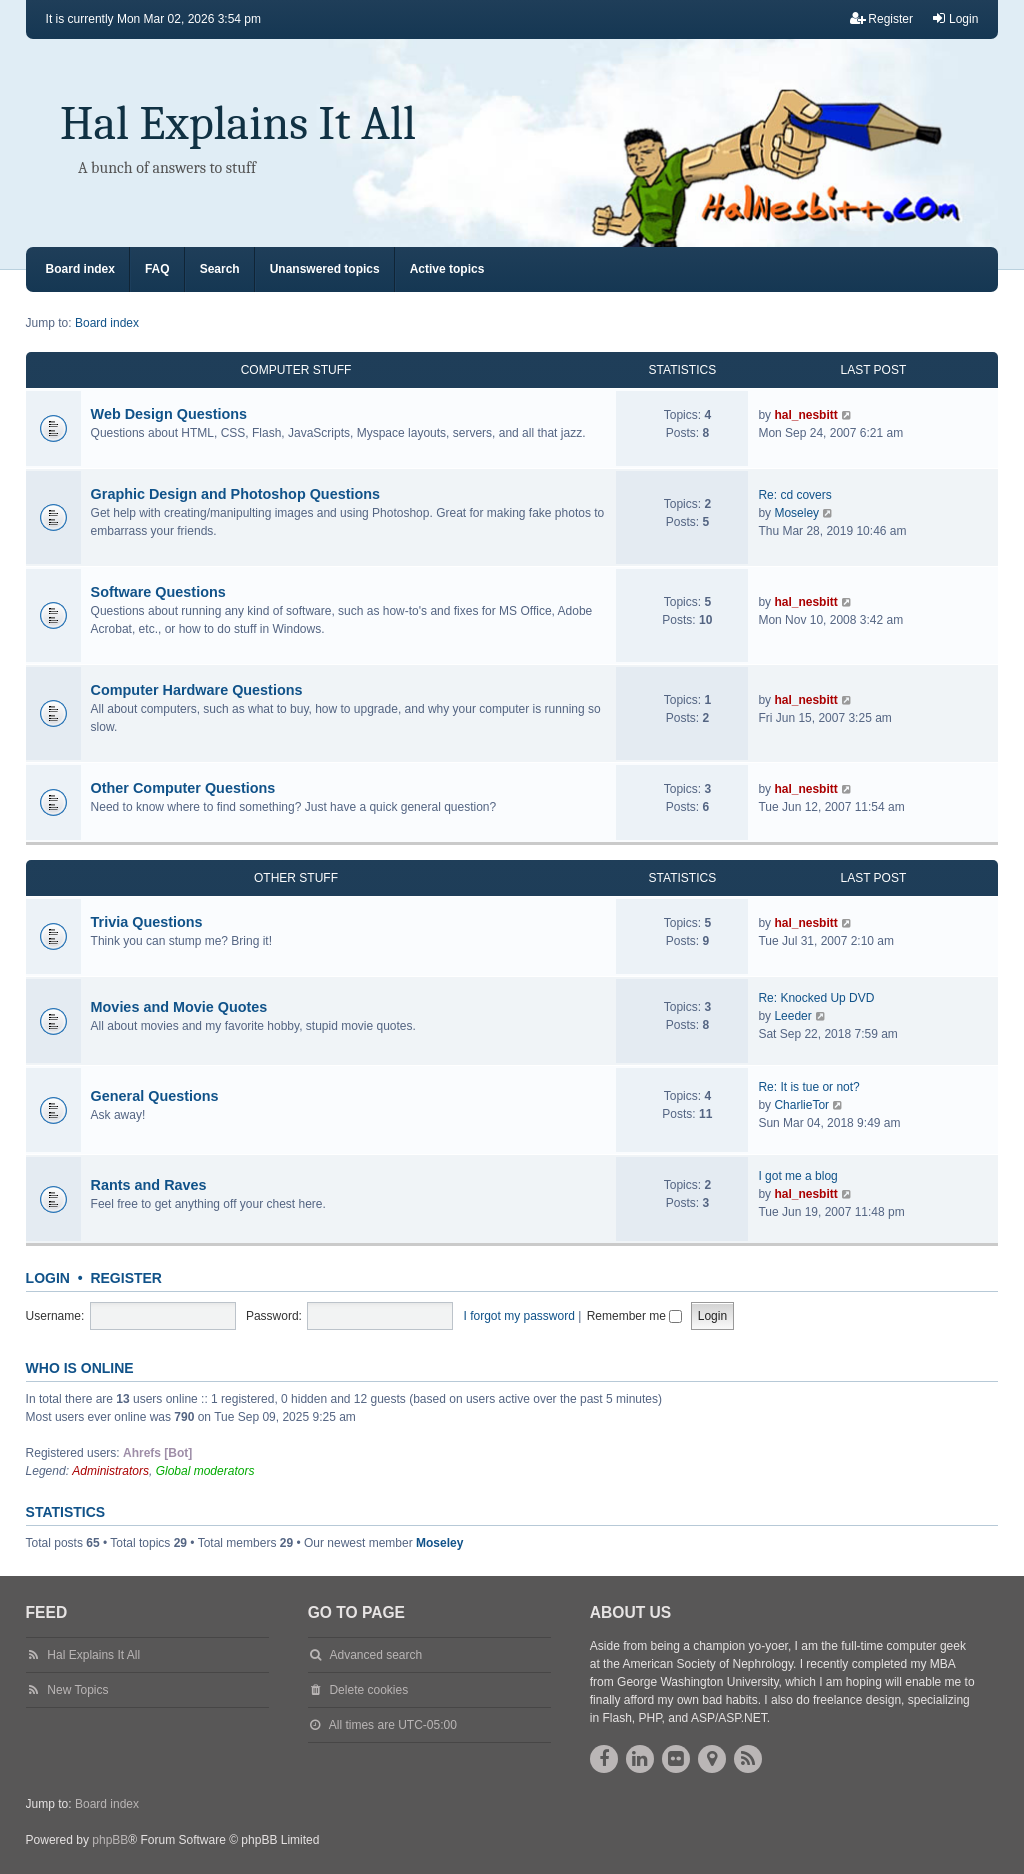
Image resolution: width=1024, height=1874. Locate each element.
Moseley (796, 513)
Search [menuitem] (220, 269)
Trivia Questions (147, 922)
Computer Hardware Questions (197, 690)
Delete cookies (368, 1690)
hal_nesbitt (805, 415)
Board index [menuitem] (80, 269)
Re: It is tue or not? (808, 1087)
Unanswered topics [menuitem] (325, 269)
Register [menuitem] (881, 18)
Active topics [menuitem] (447, 269)
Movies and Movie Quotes (179, 1007)
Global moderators (205, 1471)
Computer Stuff (296, 370)
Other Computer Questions (183, 788)
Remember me (635, 1316)
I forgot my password (519, 1316)
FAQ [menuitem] (157, 269)
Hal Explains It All (238, 123)
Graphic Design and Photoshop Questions (235, 494)
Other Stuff (296, 878)
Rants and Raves (149, 1185)
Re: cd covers (794, 495)
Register (126, 1278)
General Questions (155, 1096)
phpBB (110, 1840)
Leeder (792, 1016)
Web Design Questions (169, 414)
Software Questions (158, 592)
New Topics (77, 1690)
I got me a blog (797, 1176)
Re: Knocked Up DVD (816, 998)
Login (48, 1278)
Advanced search (375, 1655)
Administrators (110, 1471)
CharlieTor (801, 1105)
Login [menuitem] (954, 18)
